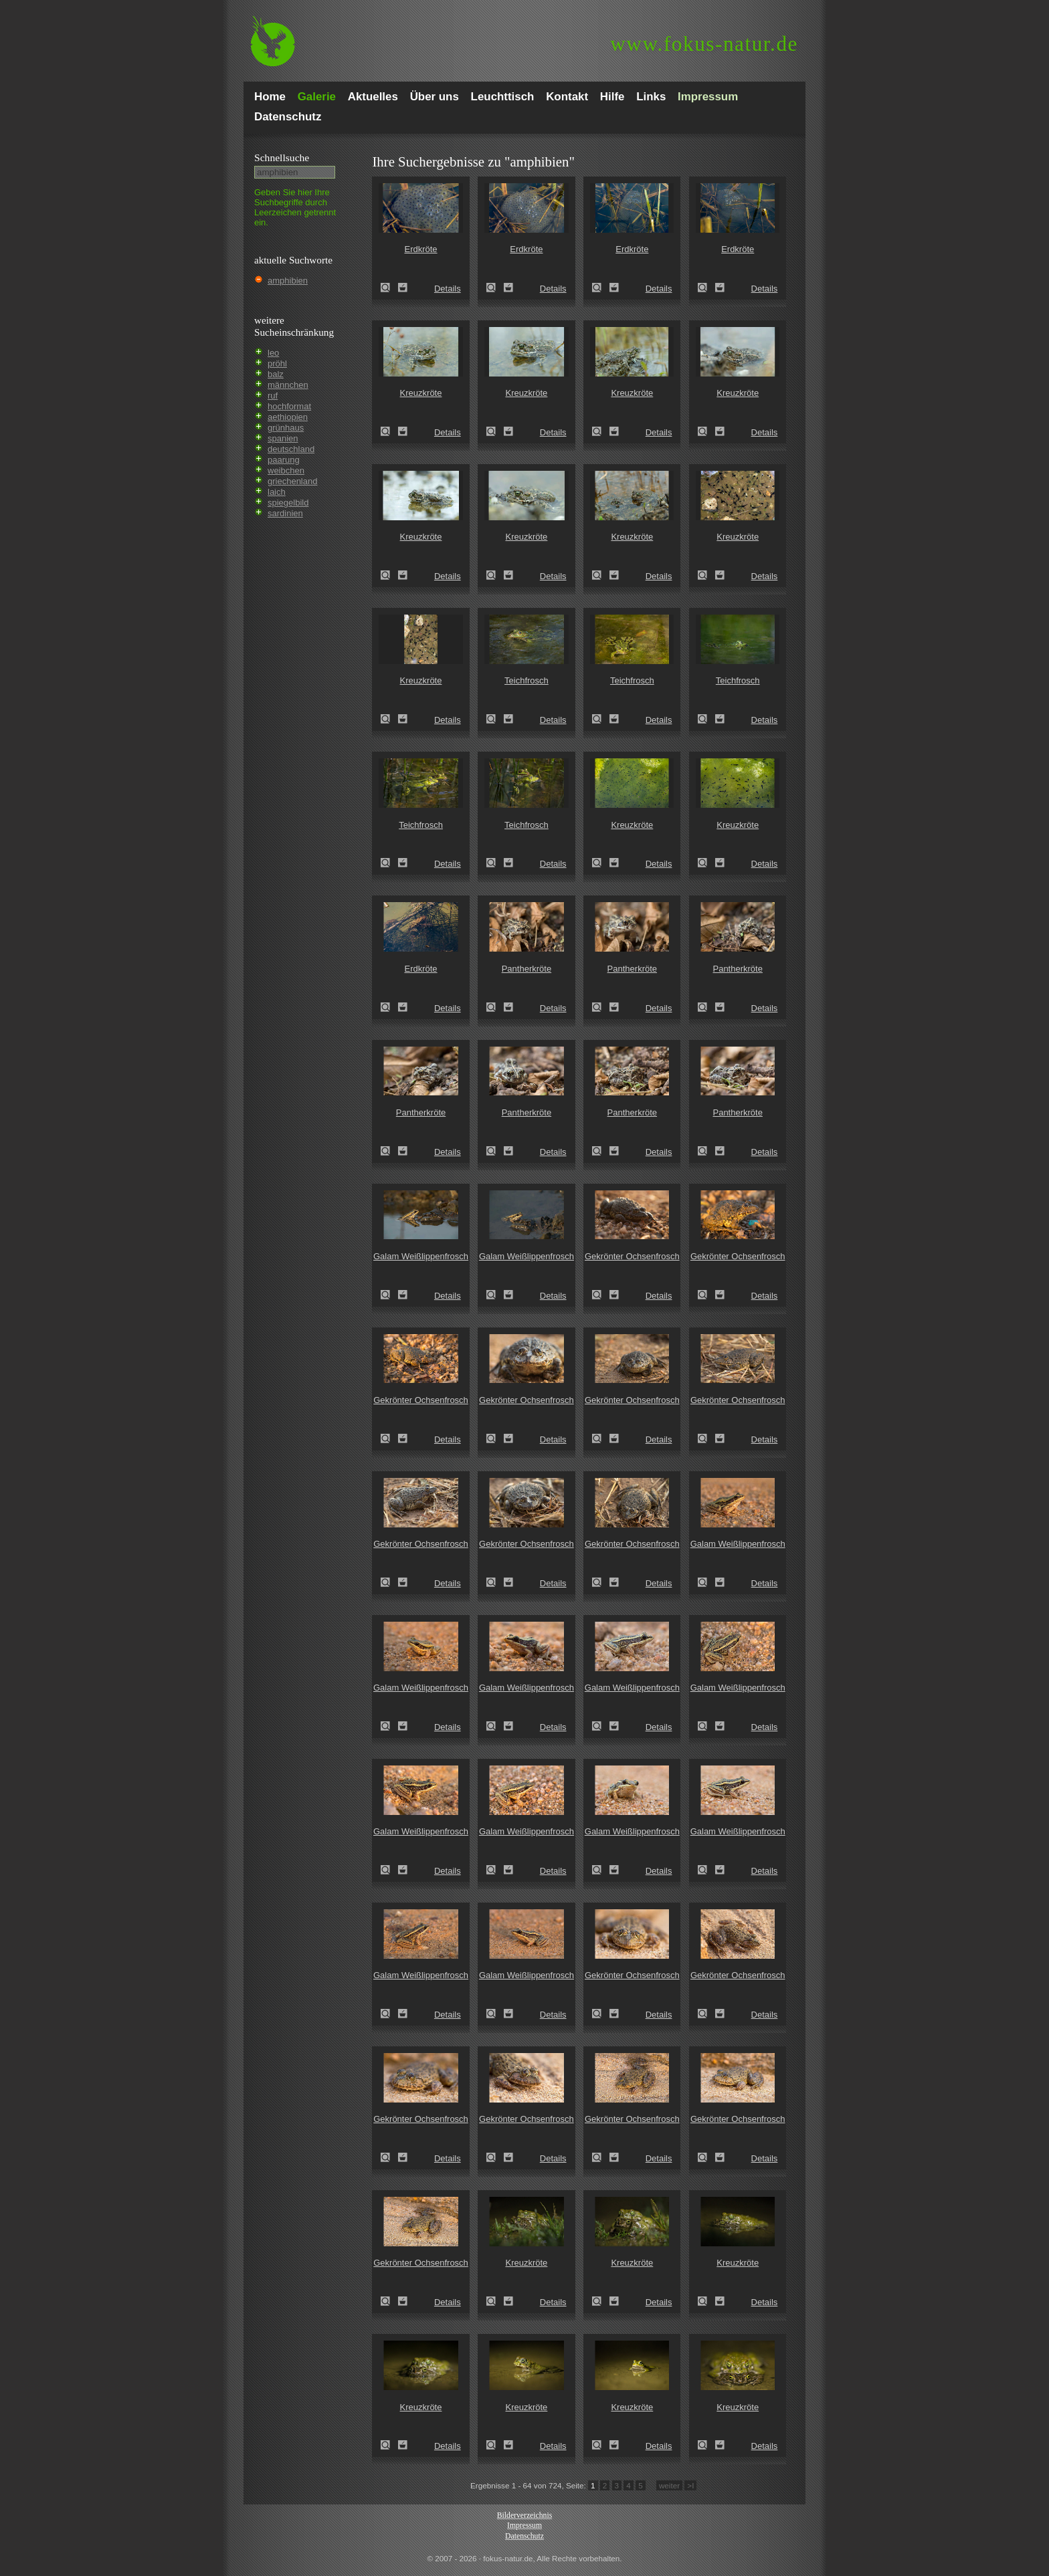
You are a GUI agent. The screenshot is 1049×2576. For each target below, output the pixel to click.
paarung (284, 460)
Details (447, 289)
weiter (669, 2485)
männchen (288, 385)
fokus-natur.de (704, 44)
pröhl (277, 363)
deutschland (291, 449)
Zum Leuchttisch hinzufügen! (402, 287)
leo (273, 353)
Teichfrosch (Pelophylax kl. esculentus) (495, 719)
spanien (283, 438)
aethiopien (288, 417)
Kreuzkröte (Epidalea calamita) (389, 431)
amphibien (288, 281)
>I (690, 2485)
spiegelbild (288, 503)
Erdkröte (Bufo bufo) (389, 287)
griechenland (292, 481)
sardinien (285, 513)
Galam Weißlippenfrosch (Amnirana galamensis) (389, 1294)
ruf (273, 396)
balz (276, 374)
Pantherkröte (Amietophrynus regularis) (495, 1007)
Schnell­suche (281, 157)
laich (277, 492)
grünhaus (286, 428)
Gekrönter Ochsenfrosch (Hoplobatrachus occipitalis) (600, 1294)
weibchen (286, 470)
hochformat (289, 406)
